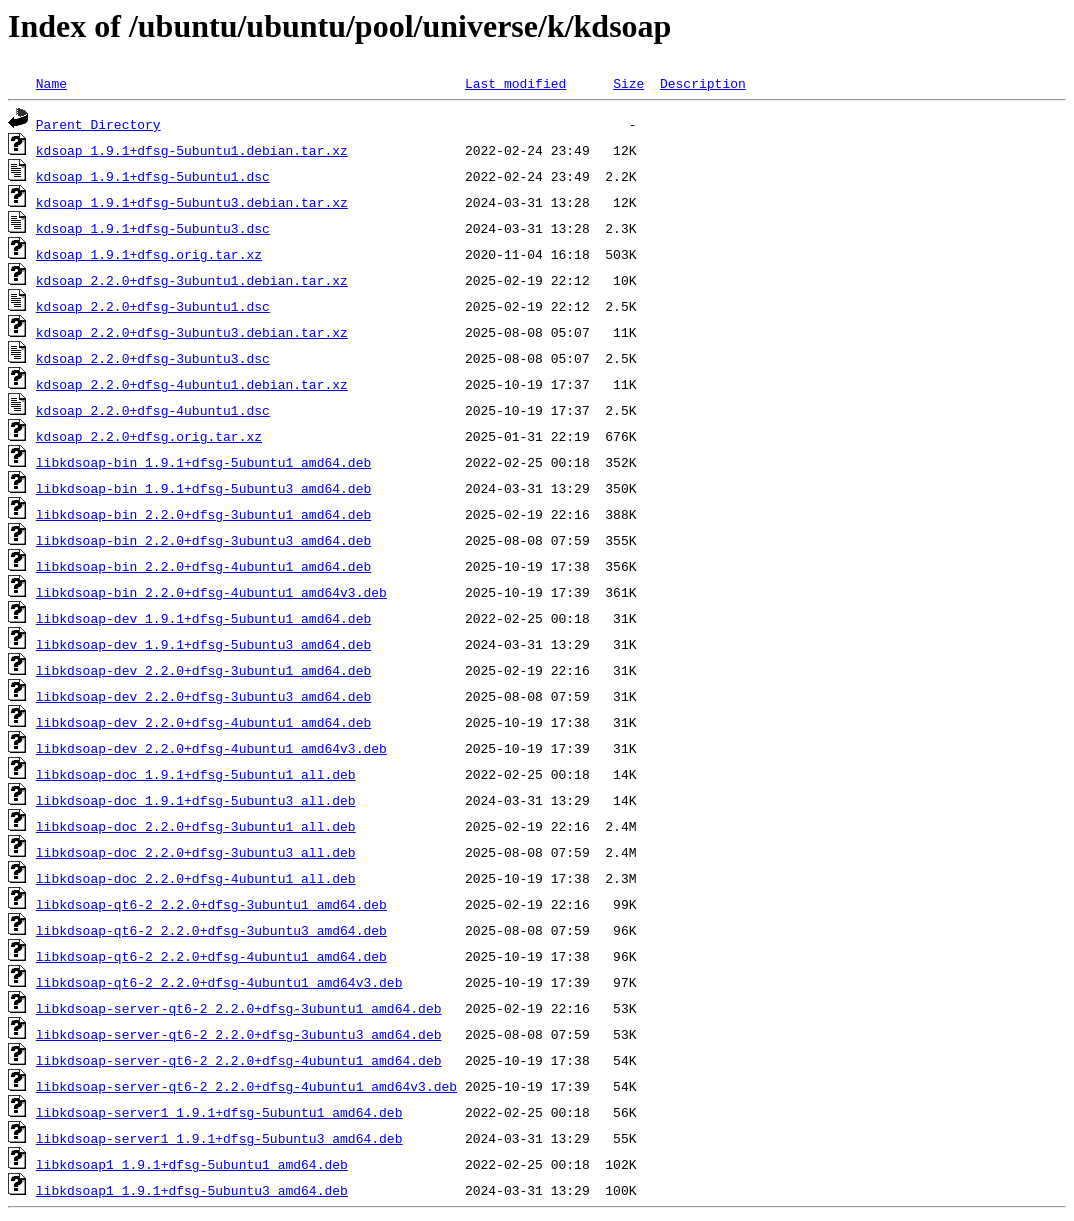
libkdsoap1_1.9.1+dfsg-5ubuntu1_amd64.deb (192, 1164)
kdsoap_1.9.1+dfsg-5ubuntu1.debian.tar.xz (192, 150)
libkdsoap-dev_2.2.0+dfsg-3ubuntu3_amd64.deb (203, 696)
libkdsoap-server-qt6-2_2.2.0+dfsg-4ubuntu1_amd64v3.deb (246, 1086)
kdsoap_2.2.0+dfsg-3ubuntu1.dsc (153, 306)
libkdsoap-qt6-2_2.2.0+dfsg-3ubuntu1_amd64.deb (211, 904)
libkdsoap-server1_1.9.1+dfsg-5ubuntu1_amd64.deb (219, 1112)
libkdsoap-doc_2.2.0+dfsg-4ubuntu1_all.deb (196, 878)
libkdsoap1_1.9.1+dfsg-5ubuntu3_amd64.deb (192, 1190)
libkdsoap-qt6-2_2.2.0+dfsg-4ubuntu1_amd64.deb (211, 956)
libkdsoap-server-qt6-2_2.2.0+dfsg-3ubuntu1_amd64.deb (239, 1008)
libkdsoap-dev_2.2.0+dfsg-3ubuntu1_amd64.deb (203, 670)
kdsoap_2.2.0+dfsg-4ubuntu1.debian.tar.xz (192, 384)
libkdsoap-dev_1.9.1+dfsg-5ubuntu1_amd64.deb (203, 618)
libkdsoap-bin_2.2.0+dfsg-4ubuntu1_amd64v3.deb (211, 592)
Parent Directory (98, 124)
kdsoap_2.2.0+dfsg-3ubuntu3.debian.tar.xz (192, 332)
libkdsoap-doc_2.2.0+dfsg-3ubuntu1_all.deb (196, 826)
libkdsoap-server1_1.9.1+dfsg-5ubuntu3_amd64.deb (219, 1138)
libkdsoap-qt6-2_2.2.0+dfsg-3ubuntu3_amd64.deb (211, 930)
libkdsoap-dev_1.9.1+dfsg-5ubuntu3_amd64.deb (203, 644)
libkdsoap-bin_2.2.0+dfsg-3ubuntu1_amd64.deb (203, 514)
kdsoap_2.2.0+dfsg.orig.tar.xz (149, 436)
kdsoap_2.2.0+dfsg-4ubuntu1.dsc (153, 410)
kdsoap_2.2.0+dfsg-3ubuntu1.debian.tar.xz (192, 280)
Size (628, 83)
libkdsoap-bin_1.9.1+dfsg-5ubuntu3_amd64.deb (203, 488)
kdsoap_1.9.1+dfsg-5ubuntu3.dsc (153, 228)
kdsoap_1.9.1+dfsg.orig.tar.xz (149, 254)
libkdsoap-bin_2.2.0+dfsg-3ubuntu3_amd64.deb (203, 540)
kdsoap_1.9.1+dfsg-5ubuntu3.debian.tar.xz (192, 202)
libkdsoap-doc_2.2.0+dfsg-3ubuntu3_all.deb (196, 852)
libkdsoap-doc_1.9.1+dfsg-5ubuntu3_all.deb (196, 800)
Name (51, 83)
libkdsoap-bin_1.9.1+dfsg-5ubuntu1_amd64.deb (203, 462)
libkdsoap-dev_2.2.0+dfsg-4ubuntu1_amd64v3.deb (211, 748)
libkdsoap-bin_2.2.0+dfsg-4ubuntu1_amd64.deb (203, 566)
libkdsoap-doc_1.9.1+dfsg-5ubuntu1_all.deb (196, 774)
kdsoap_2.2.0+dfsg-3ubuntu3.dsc (153, 358)
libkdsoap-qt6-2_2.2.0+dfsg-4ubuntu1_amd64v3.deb (219, 982)
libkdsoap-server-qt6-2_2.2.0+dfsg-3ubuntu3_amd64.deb (239, 1034)
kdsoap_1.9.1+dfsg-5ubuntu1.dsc (153, 176)
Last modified (515, 83)
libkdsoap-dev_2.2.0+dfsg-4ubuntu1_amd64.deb (203, 722)
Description (703, 83)
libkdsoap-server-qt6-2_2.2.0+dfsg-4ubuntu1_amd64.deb (239, 1060)
